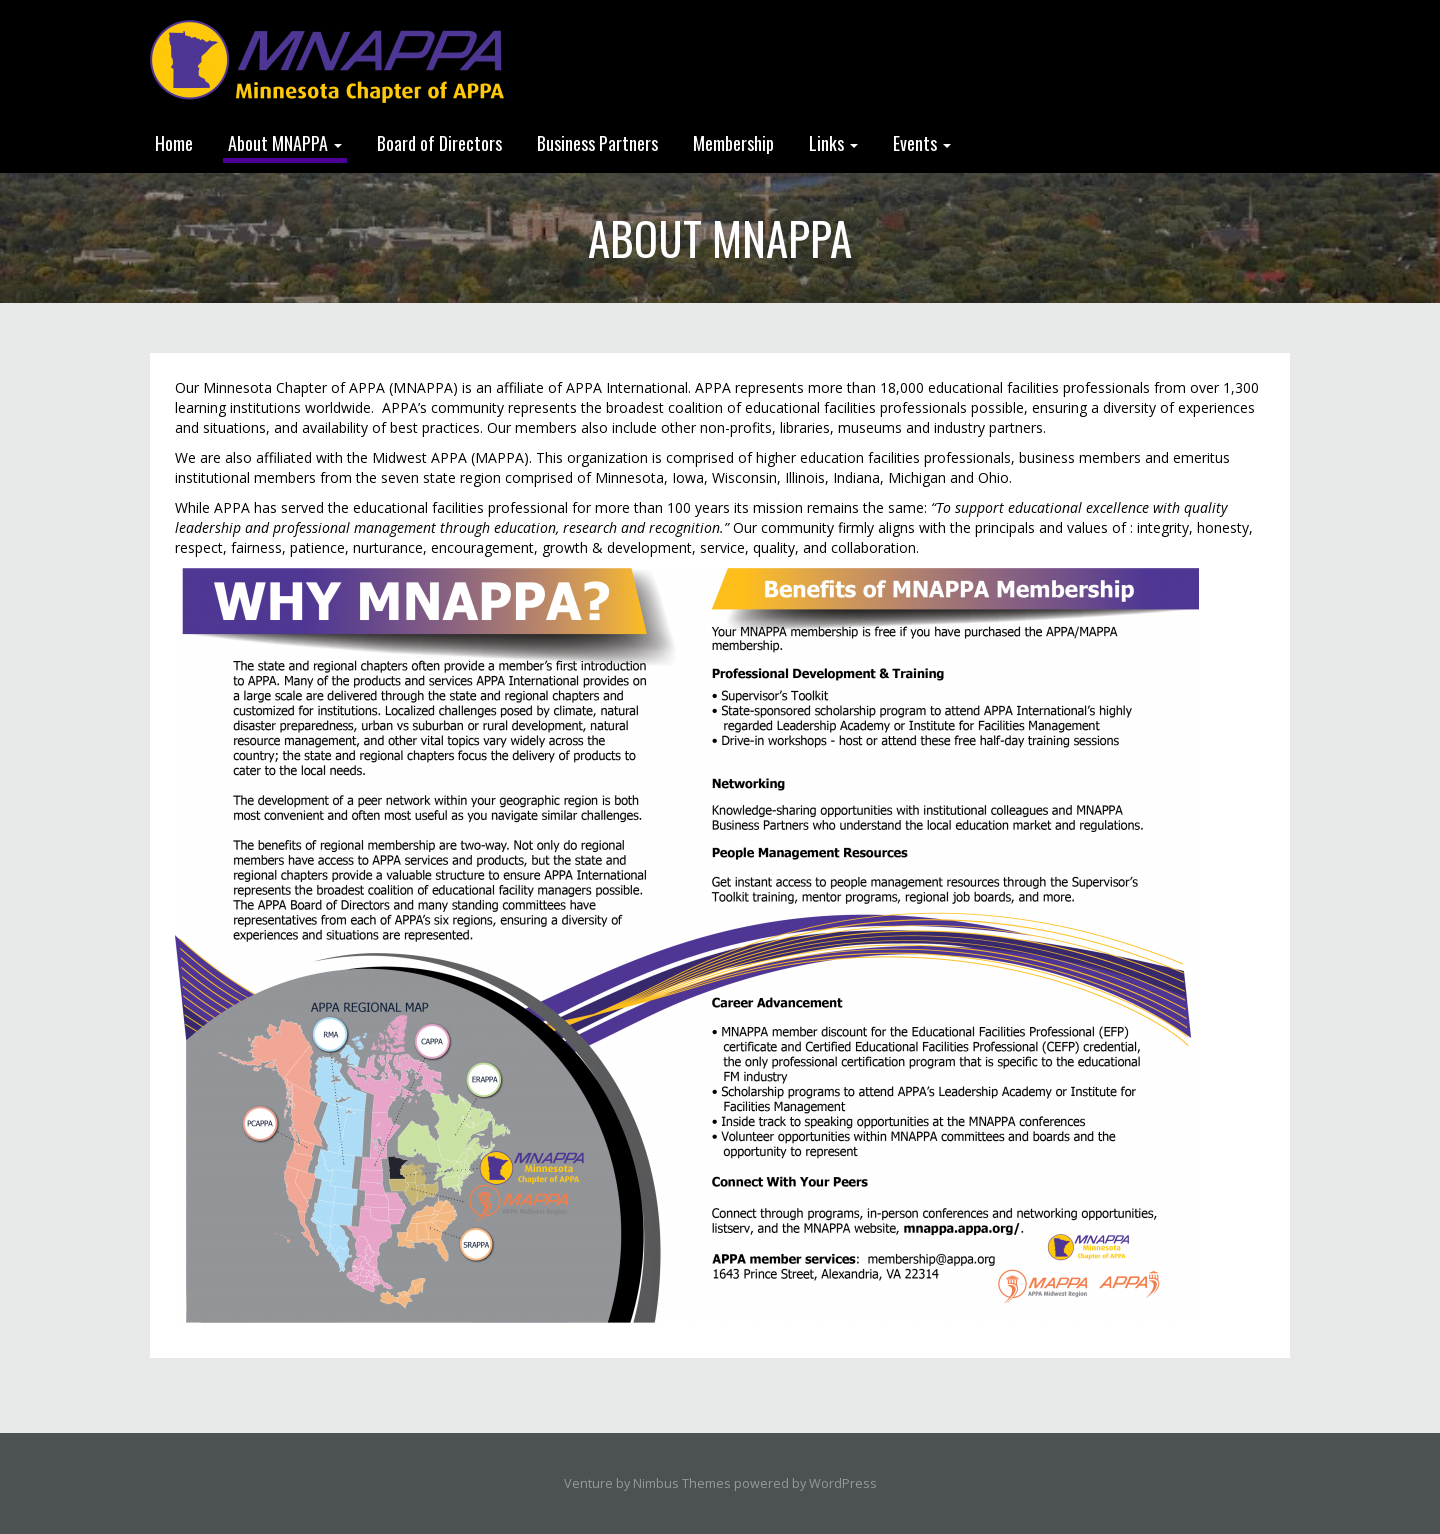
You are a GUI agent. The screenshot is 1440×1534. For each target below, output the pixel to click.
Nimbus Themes (682, 1483)
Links (833, 143)
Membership (733, 143)
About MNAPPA (285, 143)
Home (174, 143)
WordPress (843, 1483)
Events (922, 143)
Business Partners (597, 143)
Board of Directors (439, 143)
